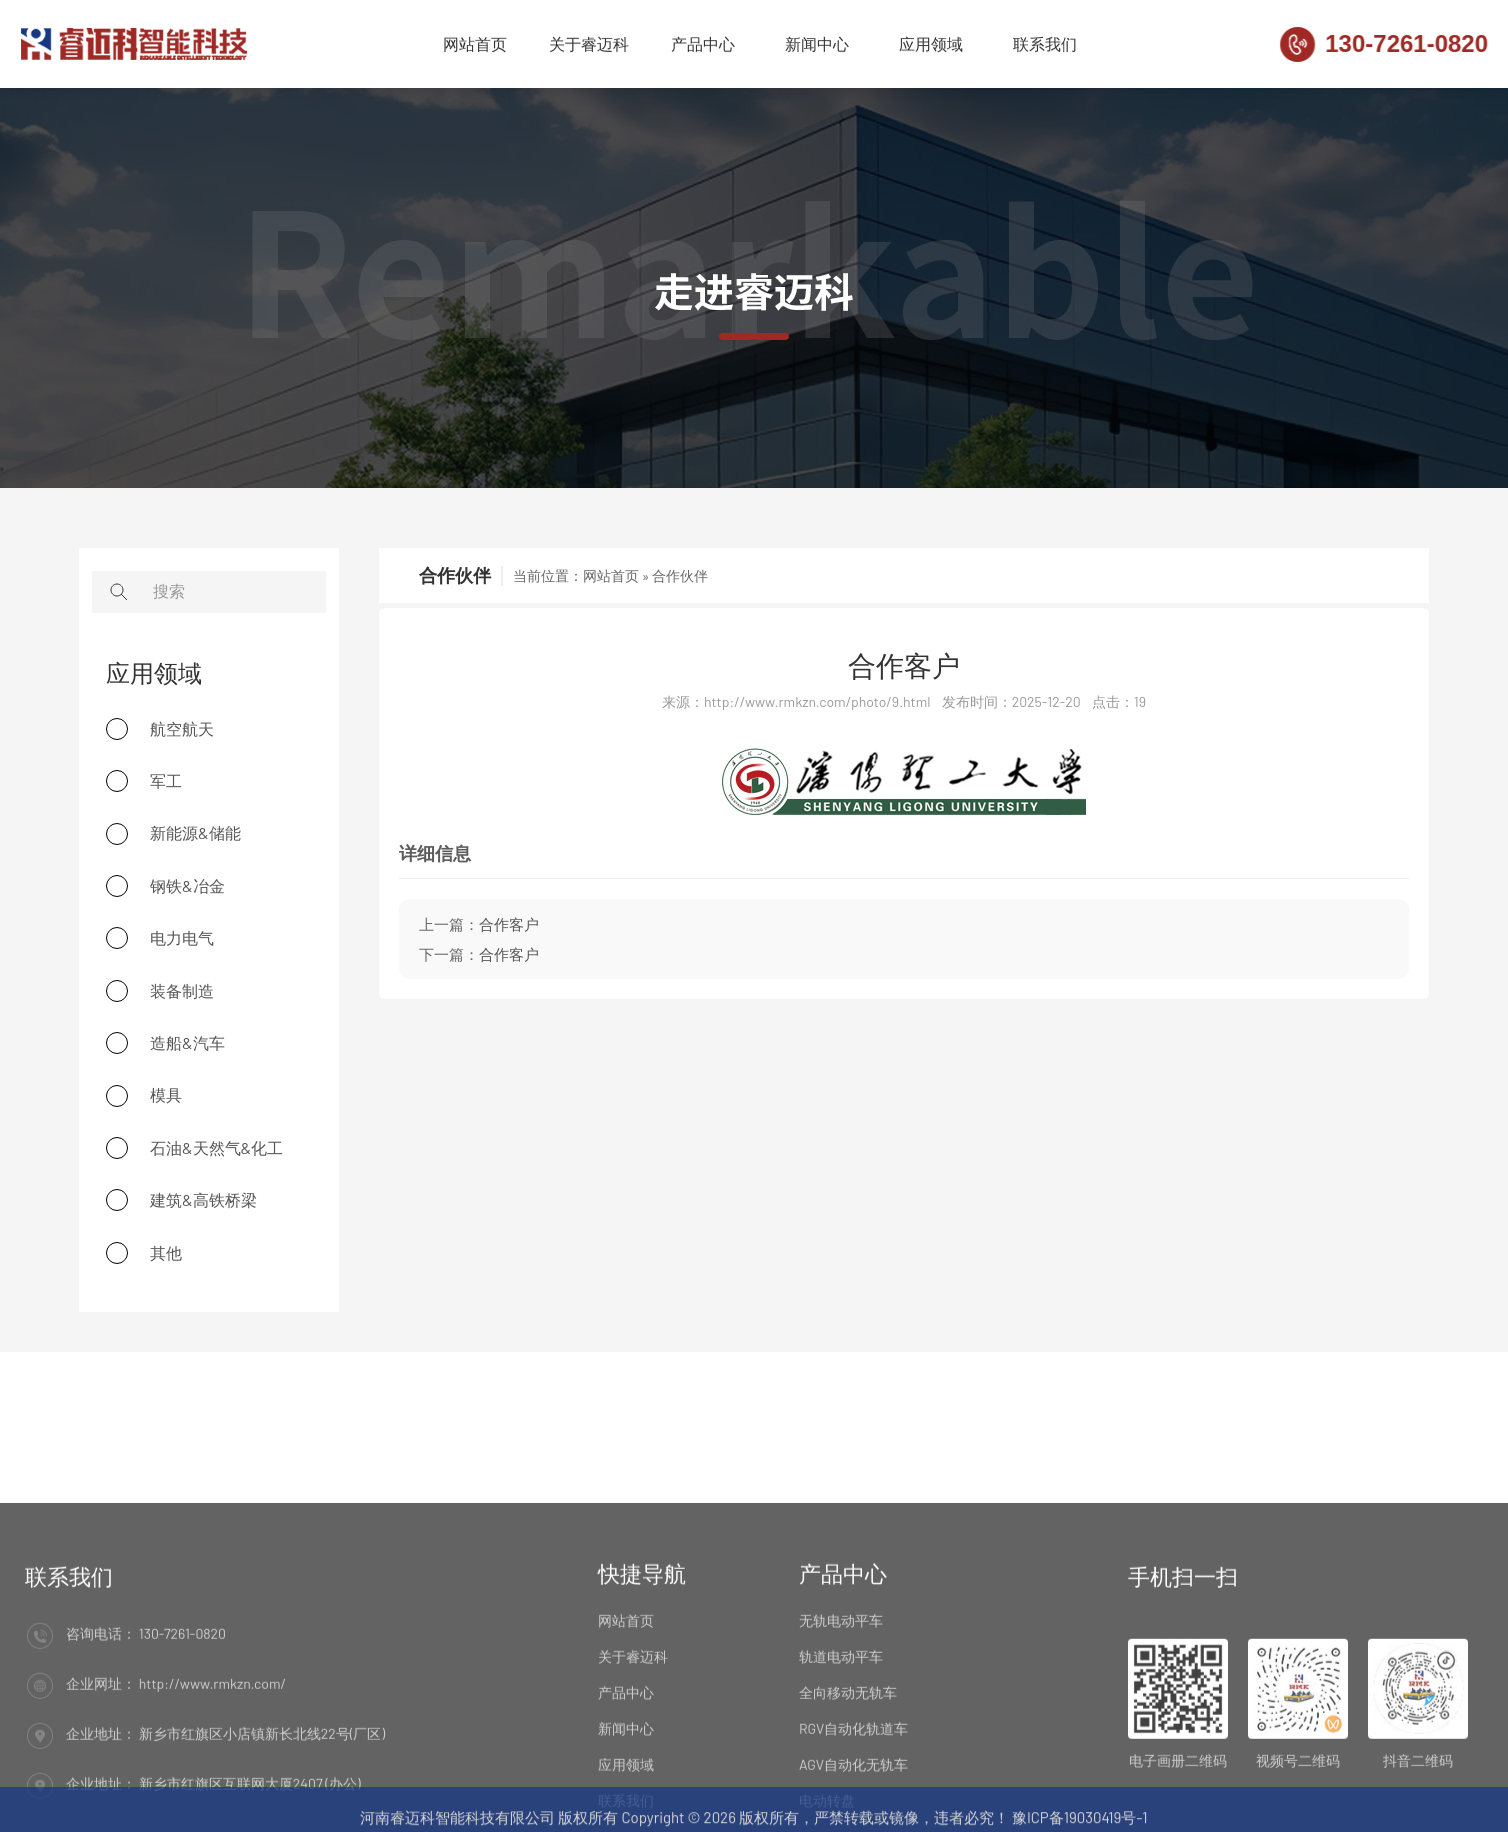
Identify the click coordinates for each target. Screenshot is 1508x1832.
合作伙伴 (680, 575)
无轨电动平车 (841, 1742)
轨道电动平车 (841, 1778)
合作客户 (904, 665)
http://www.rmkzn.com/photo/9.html (817, 701)
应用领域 (931, 46)
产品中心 (703, 46)
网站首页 (475, 46)
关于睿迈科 (589, 46)
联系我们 (1045, 46)
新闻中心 (817, 46)
